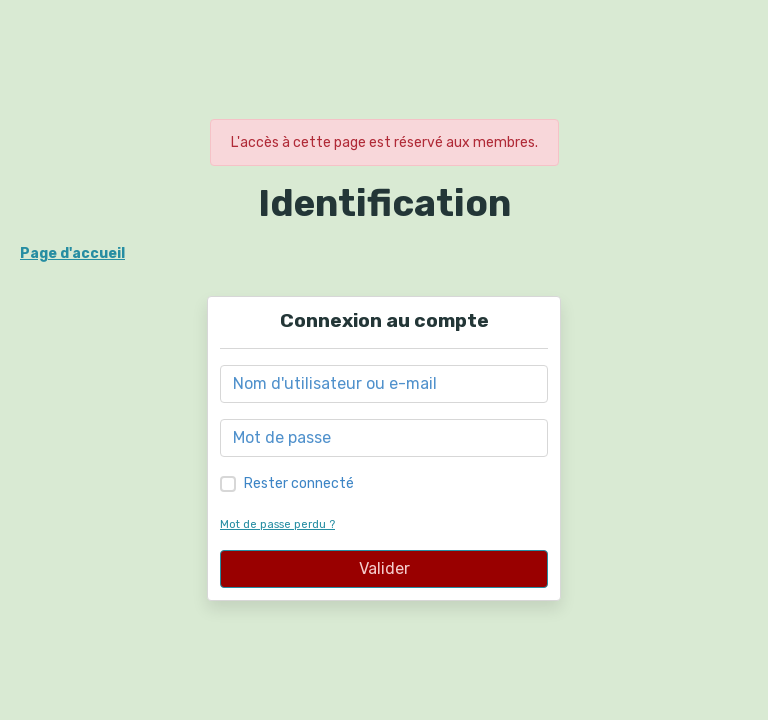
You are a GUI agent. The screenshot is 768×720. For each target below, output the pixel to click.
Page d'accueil (72, 253)
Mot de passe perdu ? (277, 524)
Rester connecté (299, 483)
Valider (384, 568)
